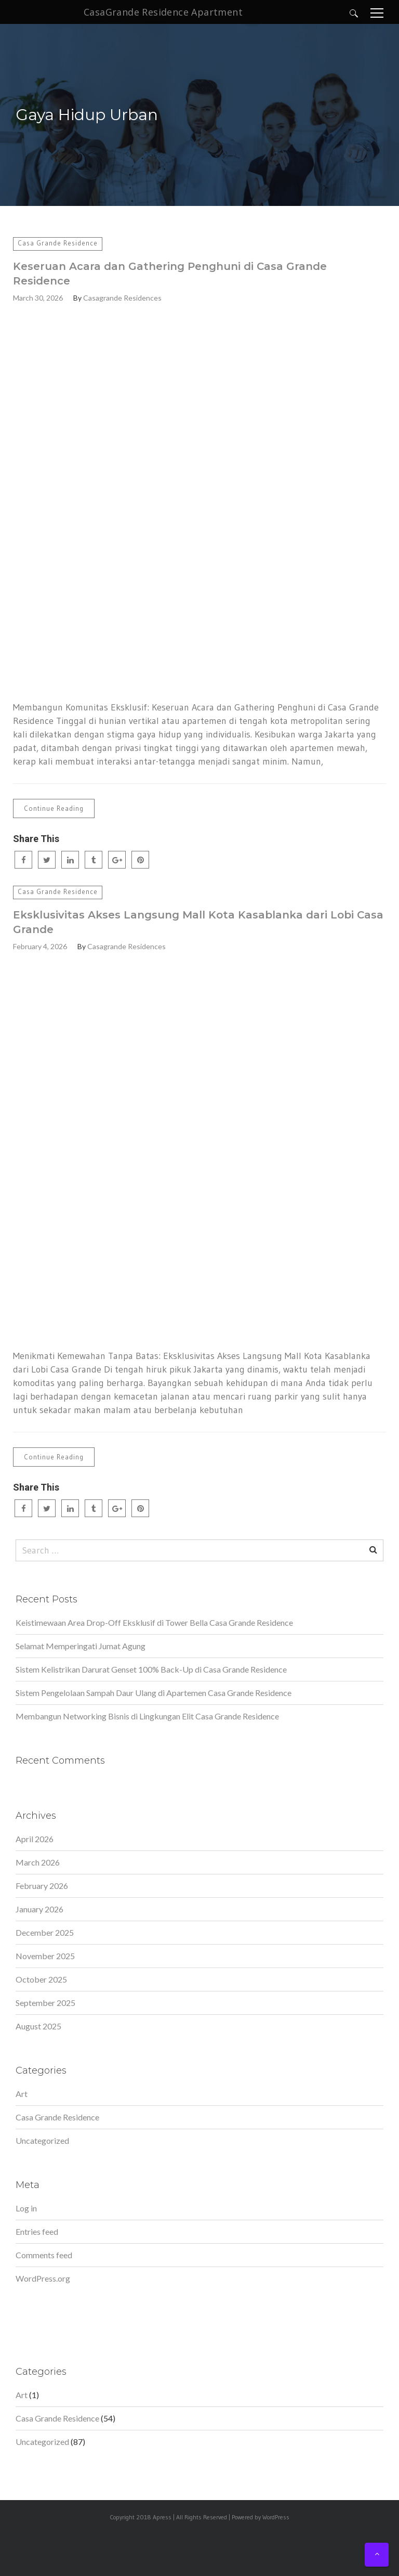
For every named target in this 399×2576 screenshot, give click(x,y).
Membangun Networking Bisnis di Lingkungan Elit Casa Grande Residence (147, 1716)
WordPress (275, 2517)
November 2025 (45, 1956)
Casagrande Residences (122, 297)
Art (22, 2094)
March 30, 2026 (38, 297)
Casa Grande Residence (58, 243)
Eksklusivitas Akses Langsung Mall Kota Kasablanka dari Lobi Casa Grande (198, 922)
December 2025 (45, 1932)
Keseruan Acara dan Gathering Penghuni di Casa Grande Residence (170, 273)
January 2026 (39, 1909)
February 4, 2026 (40, 946)
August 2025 (38, 2026)
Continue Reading (54, 808)
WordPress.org (43, 2278)
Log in (26, 2208)
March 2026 (38, 1862)
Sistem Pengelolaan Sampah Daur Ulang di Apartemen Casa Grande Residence (153, 1693)
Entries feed (37, 2231)
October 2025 (41, 1979)
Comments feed (44, 2255)
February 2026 (42, 1886)
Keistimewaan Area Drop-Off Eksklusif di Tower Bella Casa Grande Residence (154, 1622)
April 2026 (35, 1839)
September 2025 (45, 2003)
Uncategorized (42, 2140)
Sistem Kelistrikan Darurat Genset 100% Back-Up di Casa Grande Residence (151, 1669)
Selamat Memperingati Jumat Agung (80, 1646)
